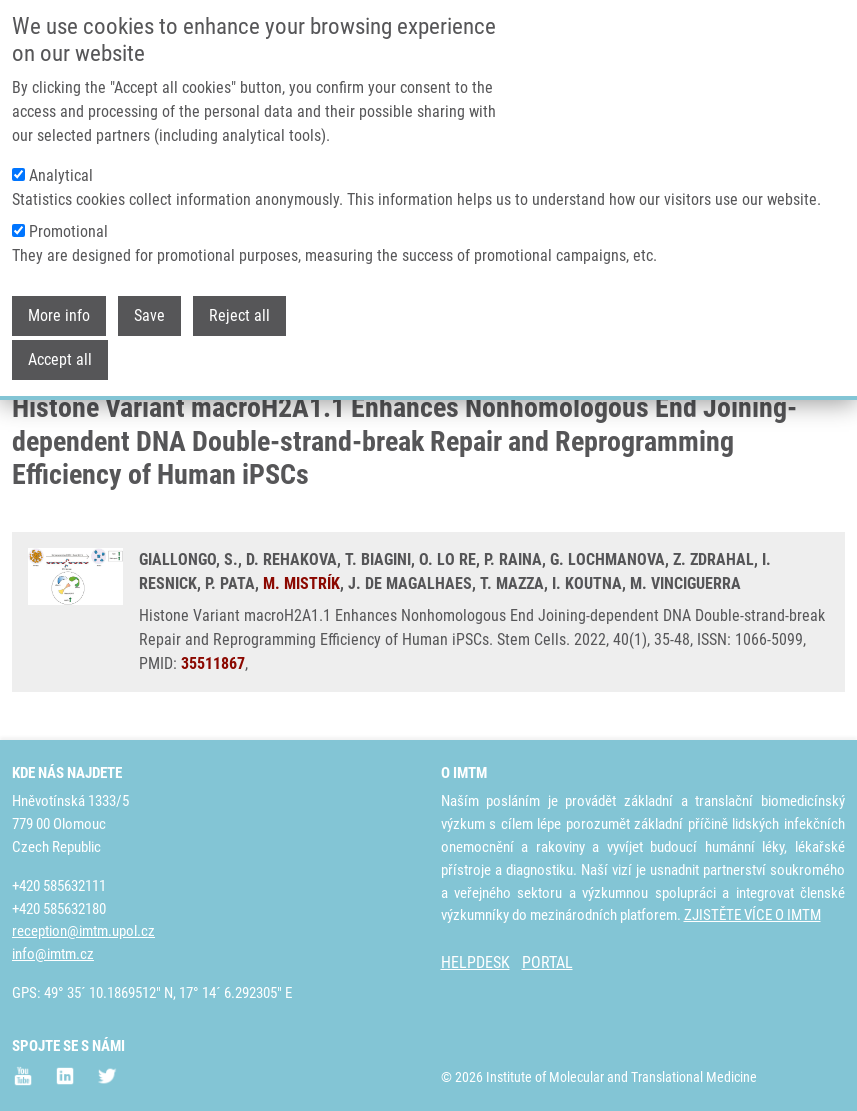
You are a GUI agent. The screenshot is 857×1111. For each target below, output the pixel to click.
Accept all (60, 339)
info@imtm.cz (53, 954)
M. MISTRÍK (301, 583)
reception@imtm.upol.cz (83, 931)
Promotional (68, 211)
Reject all (239, 295)
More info (59, 295)
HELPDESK (475, 962)
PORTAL (547, 962)
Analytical (61, 155)
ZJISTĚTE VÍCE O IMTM (752, 915)
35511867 (213, 663)
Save (149, 295)
